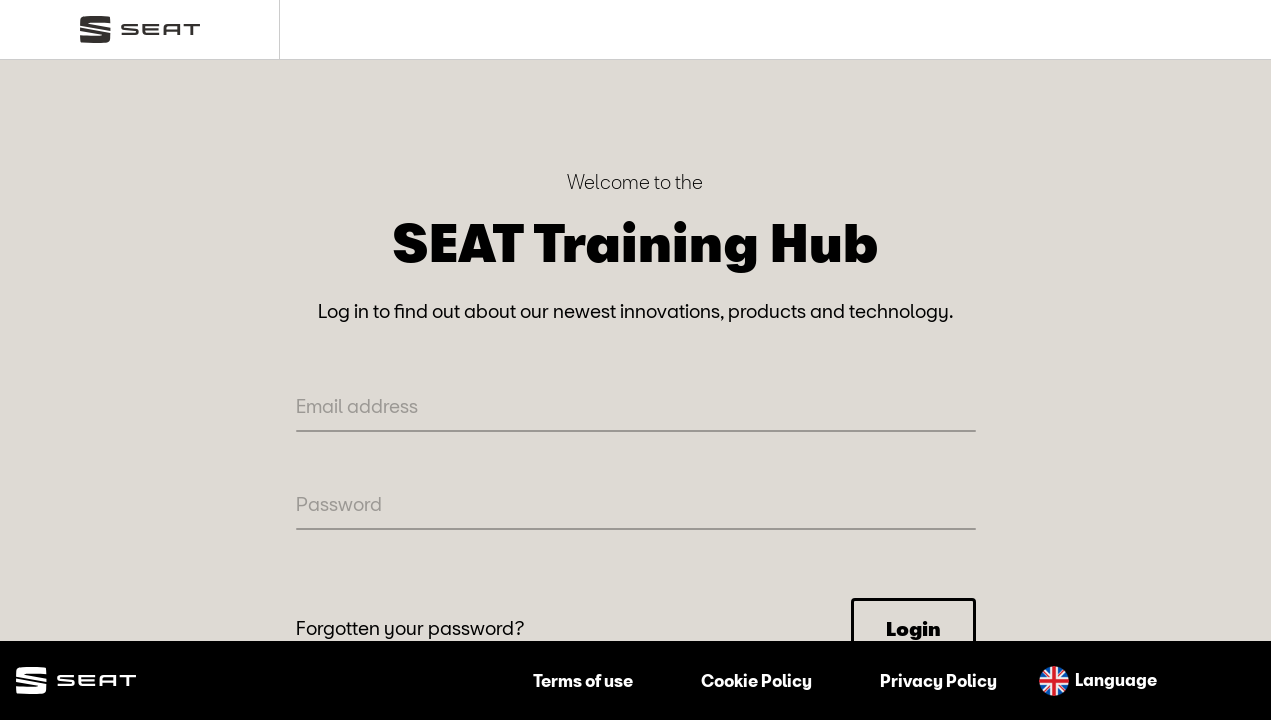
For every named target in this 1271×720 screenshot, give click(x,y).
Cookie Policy (756, 680)
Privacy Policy (938, 680)
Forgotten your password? (410, 627)
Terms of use (583, 680)
